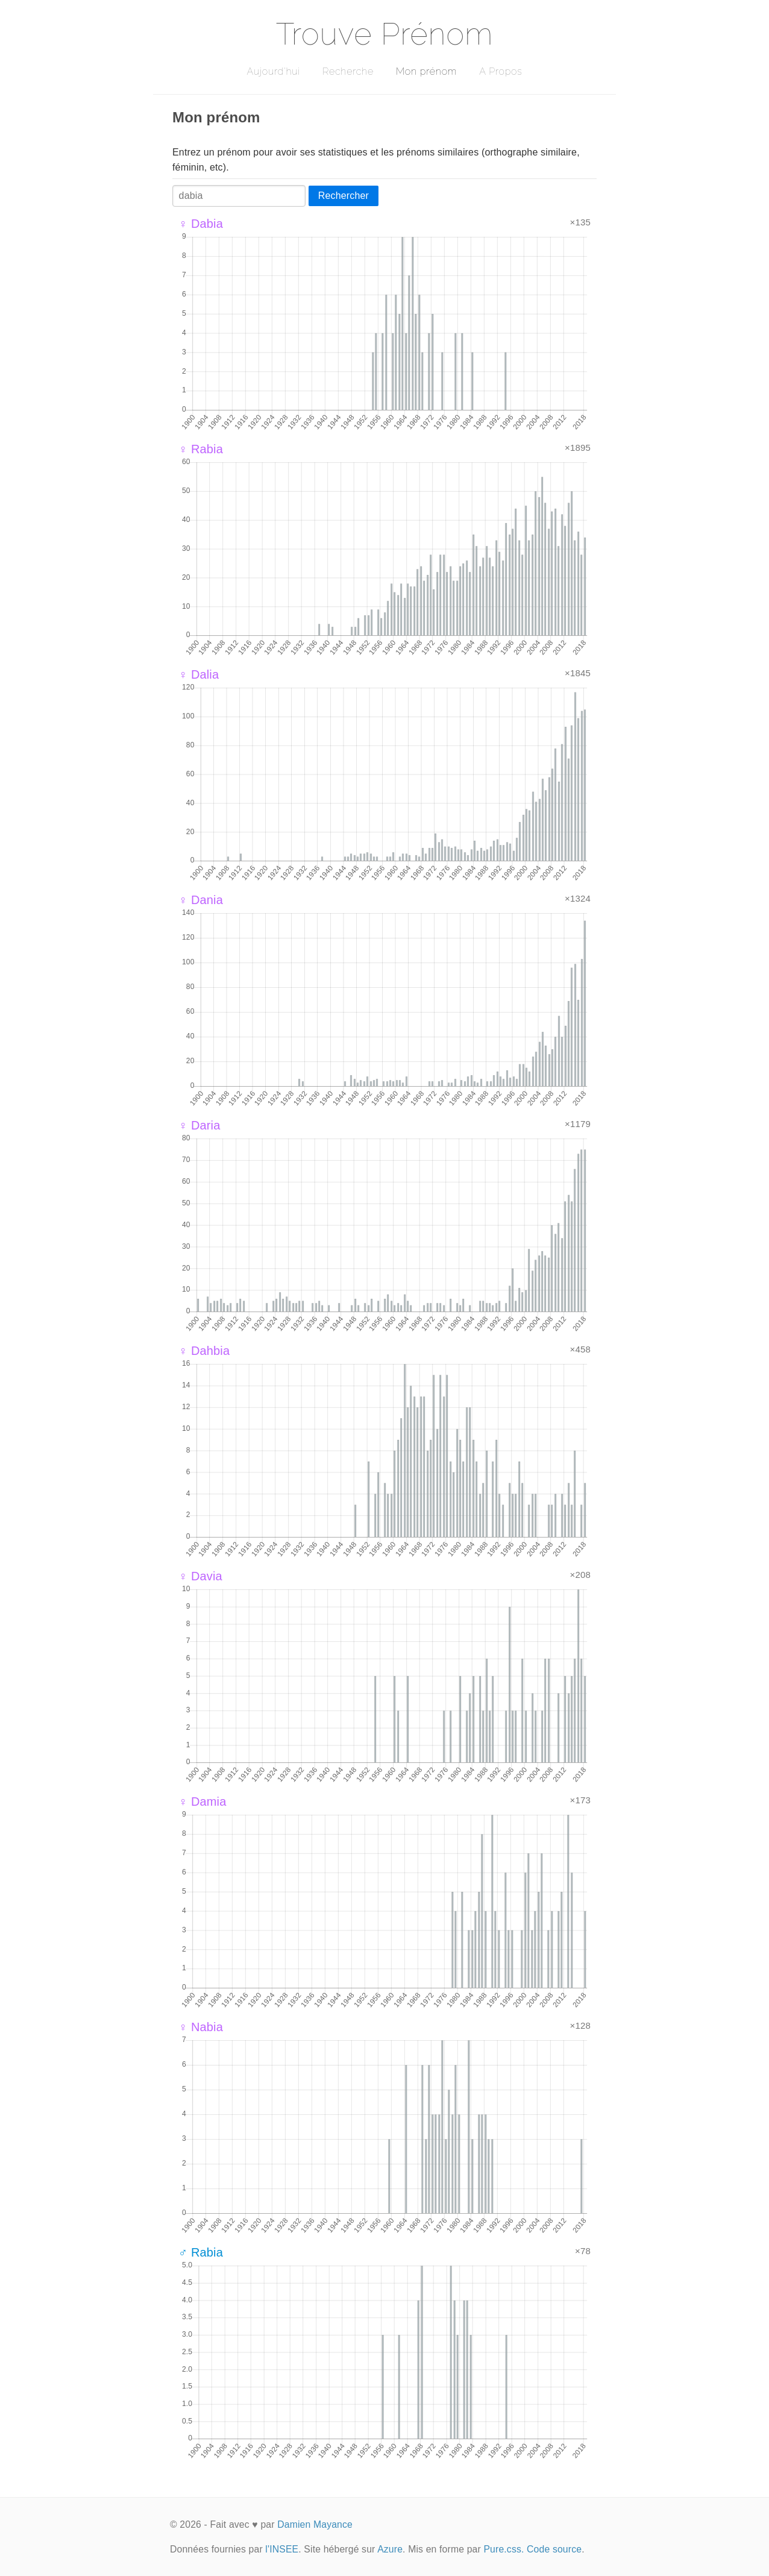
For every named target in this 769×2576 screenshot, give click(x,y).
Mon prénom (426, 71)
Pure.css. (503, 2549)
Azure (390, 2549)
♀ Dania (200, 899)
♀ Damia (202, 1801)
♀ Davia (200, 1576)
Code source (554, 2549)
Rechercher (343, 195)
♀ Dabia (200, 223)
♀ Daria (199, 1125)
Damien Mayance (315, 2524)
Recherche (348, 71)
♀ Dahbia (204, 1350)
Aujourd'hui (273, 71)
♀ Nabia (200, 2027)
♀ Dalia (198, 674)
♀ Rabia (200, 449)
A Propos (500, 71)
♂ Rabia (200, 2252)
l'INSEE (281, 2549)
